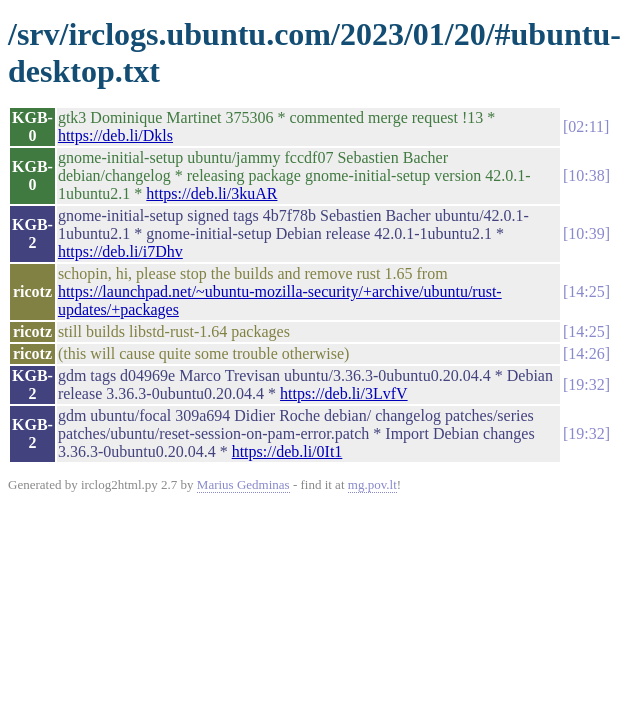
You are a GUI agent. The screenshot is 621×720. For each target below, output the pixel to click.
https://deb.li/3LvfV (344, 393)
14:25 (586, 291)
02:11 (586, 126)
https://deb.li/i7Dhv (120, 251)
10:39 (586, 233)
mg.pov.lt (372, 484)
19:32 (586, 384)
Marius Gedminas (243, 484)
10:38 (586, 175)
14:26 (586, 353)
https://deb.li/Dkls (115, 135)
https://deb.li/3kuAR (211, 193)
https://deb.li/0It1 (287, 451)
